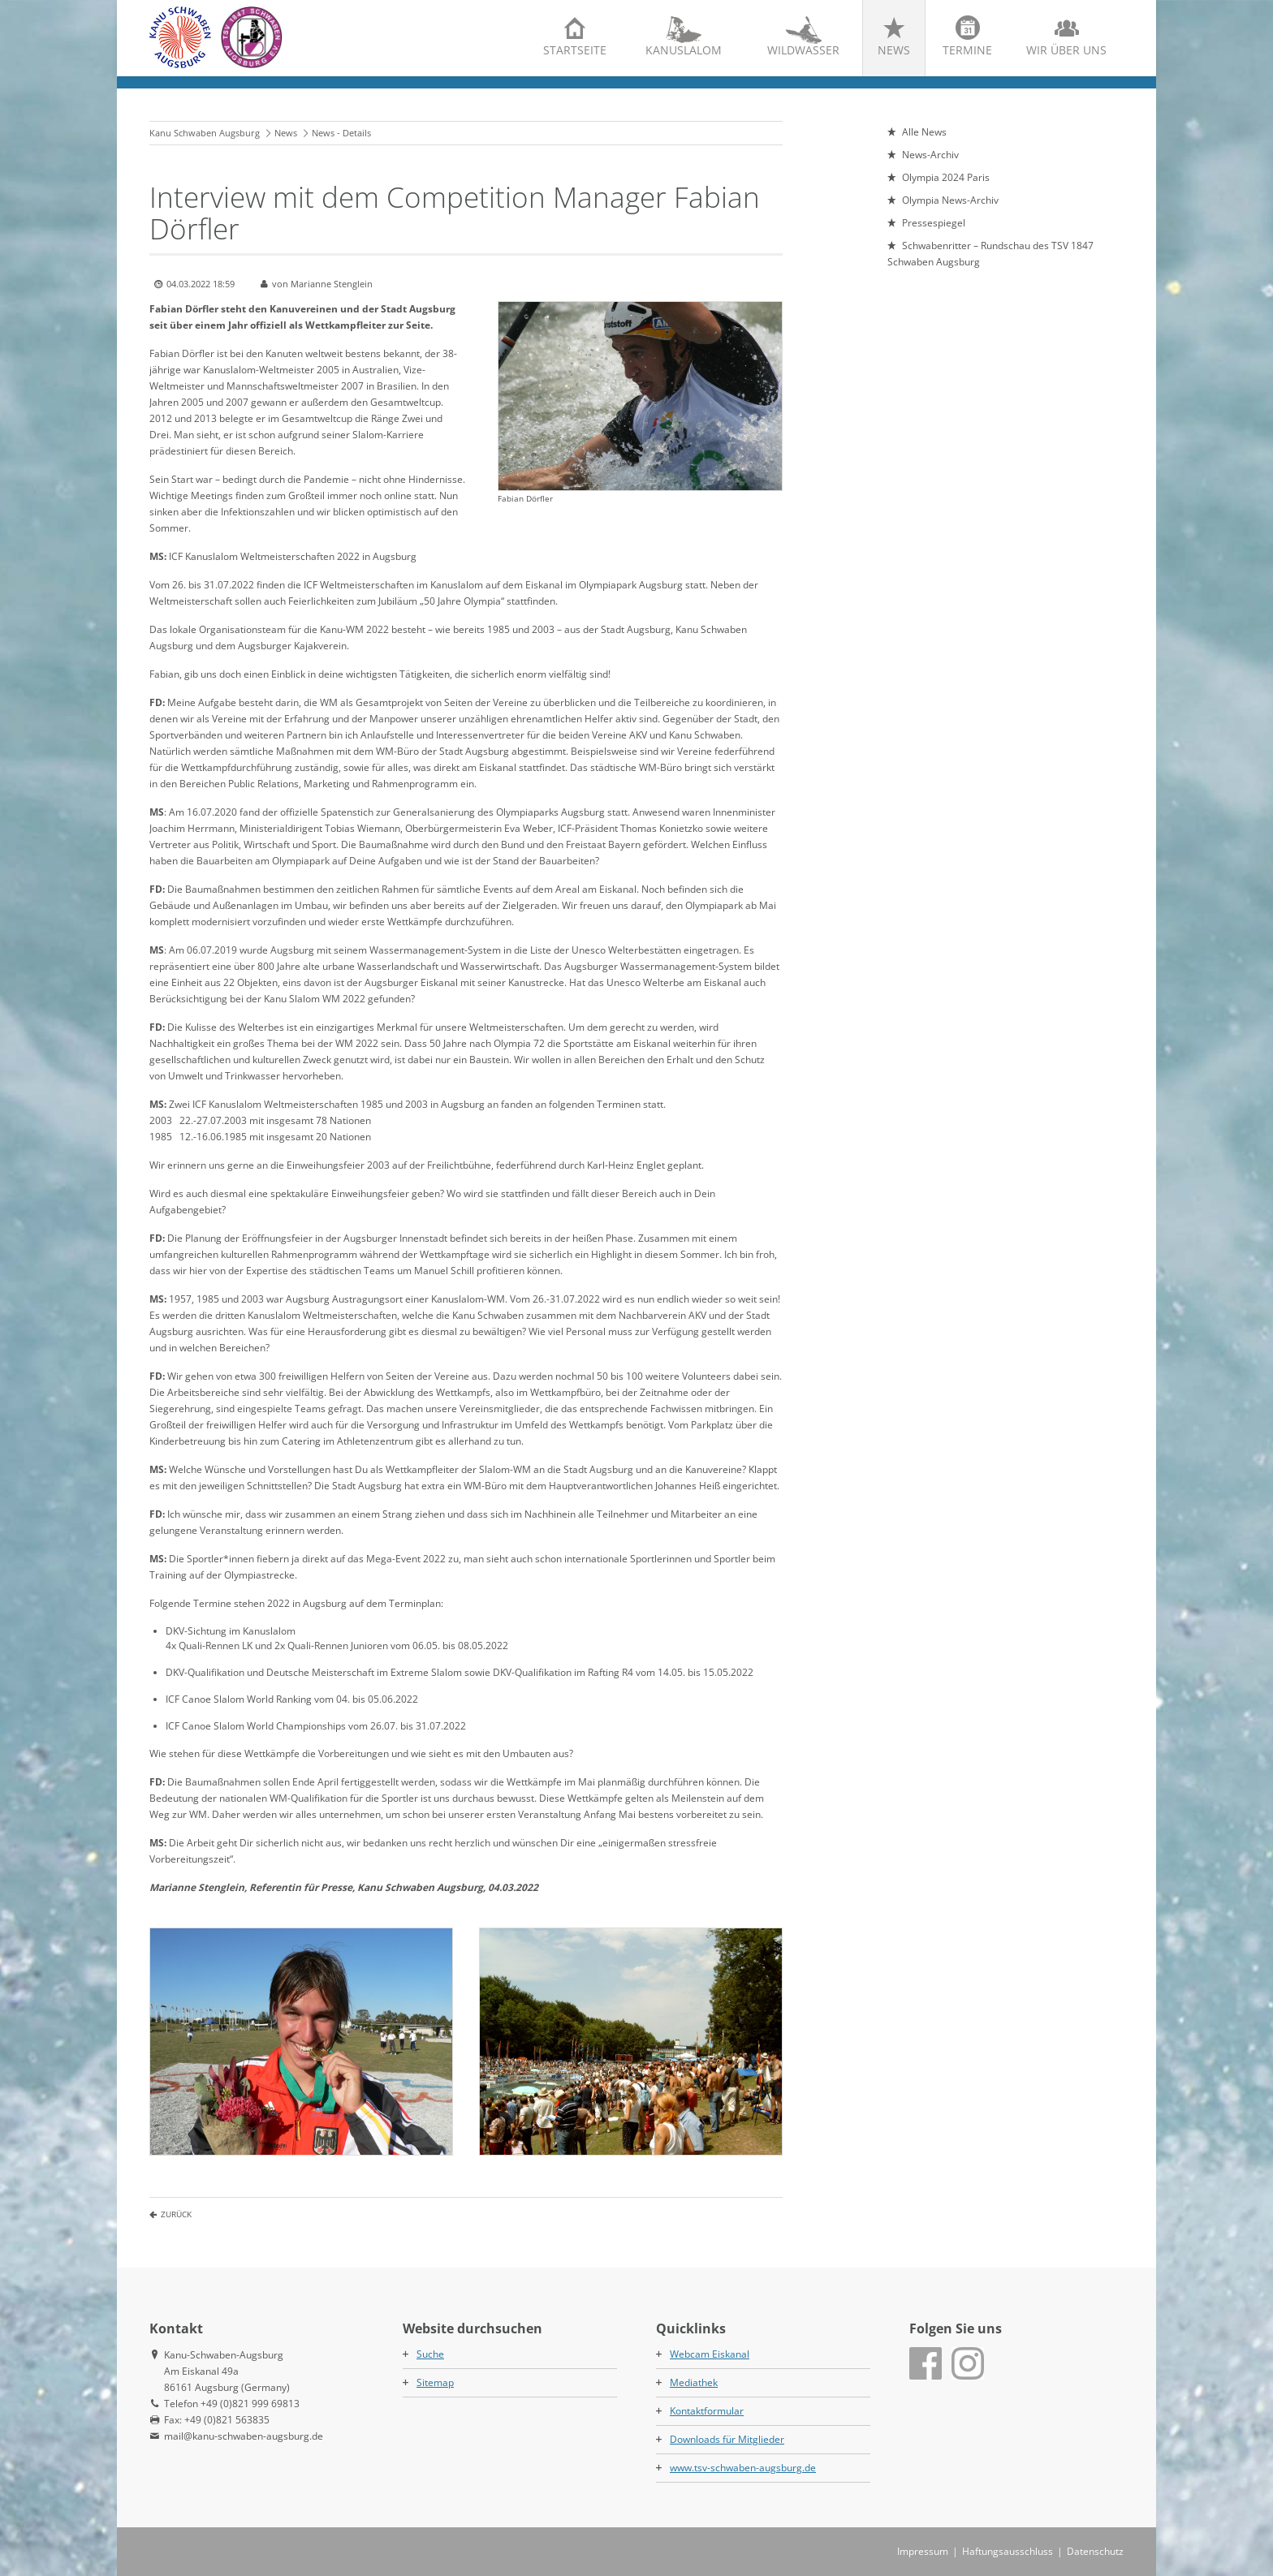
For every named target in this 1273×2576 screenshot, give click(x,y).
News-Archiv (930, 155)
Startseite (574, 50)
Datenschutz (1095, 2551)
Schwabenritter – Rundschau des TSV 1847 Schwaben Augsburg (990, 254)
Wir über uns (1066, 50)
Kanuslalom (683, 50)
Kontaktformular (707, 2411)
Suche (430, 2354)
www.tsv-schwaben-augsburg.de (743, 2468)
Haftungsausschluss (1007, 2551)
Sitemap (435, 2382)
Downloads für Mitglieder (727, 2439)
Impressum (922, 2551)
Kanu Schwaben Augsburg (204, 133)
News (894, 50)
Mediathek (694, 2382)
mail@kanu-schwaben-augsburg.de (243, 2436)
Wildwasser (803, 50)
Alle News (924, 132)
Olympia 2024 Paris (946, 177)
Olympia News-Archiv (950, 200)
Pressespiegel (933, 223)
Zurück (176, 2214)
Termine (967, 50)
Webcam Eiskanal (709, 2354)
